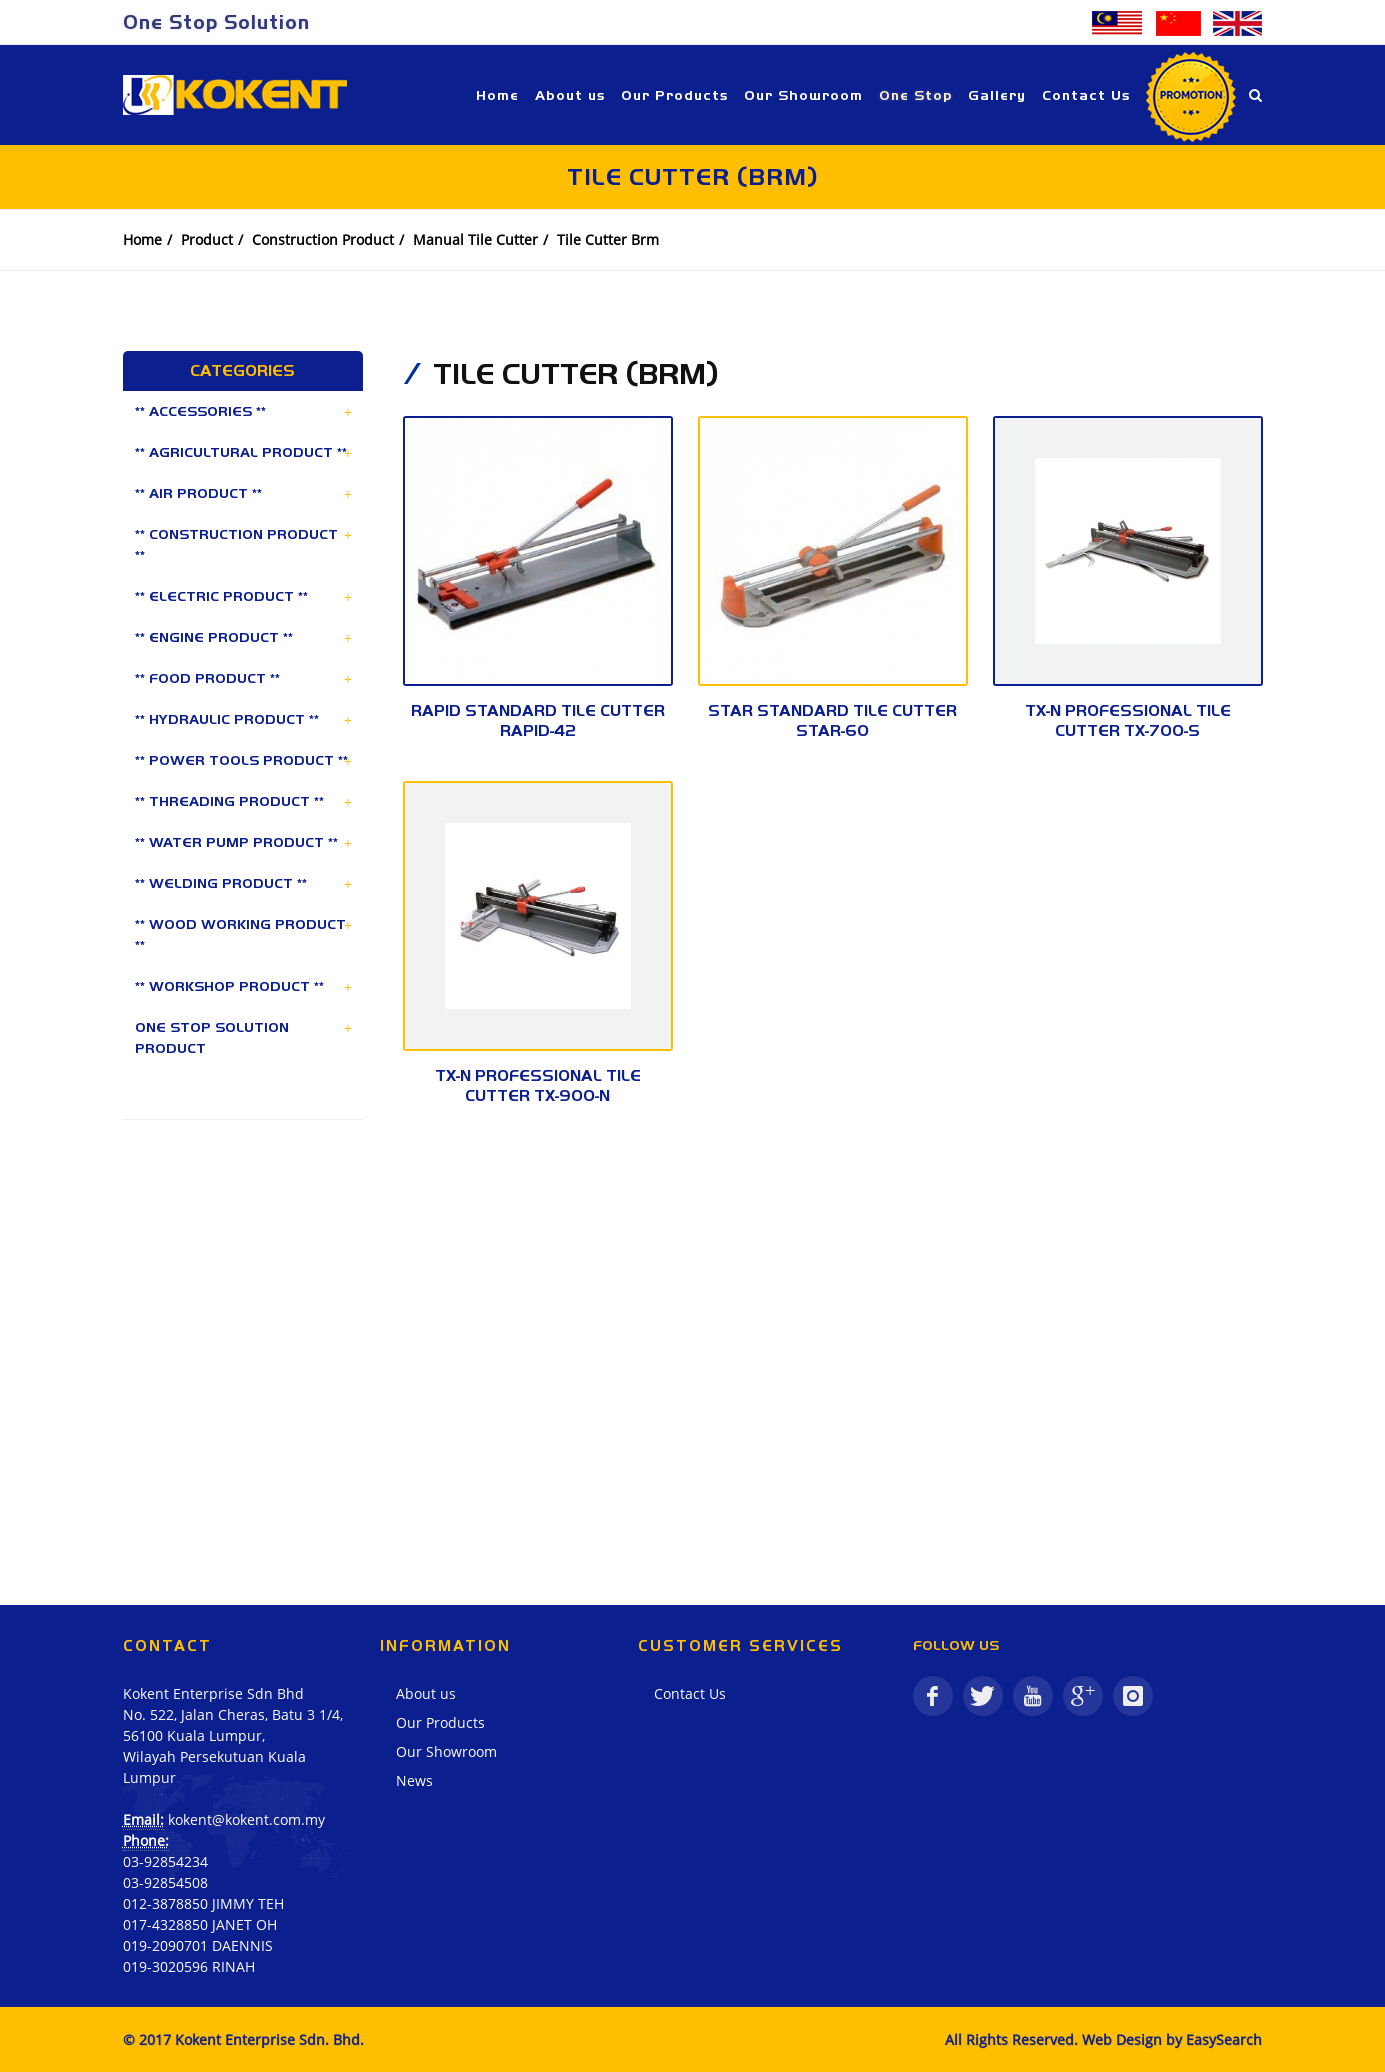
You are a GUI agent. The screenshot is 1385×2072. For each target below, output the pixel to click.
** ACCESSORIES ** (200, 411)
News (414, 1780)
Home (142, 239)
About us (426, 1693)
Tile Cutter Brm (608, 239)
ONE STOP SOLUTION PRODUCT (212, 1037)
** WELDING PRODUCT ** (221, 883)
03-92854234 (165, 1861)
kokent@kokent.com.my (246, 1819)
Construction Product (323, 239)
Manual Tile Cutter (475, 239)
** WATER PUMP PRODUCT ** (236, 842)
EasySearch (1224, 2039)
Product (207, 239)
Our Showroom (446, 1751)
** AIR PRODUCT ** (198, 493)
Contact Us (690, 1693)
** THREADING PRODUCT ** (229, 801)
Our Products (440, 1722)
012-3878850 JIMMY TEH (203, 1903)
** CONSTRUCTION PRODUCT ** (236, 544)
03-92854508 (165, 1882)
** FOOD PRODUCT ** (207, 678)
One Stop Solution (216, 22)
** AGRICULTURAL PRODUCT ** (241, 452)
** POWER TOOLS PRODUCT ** (241, 760)
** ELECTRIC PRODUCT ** (221, 596)
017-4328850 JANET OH (200, 1924)
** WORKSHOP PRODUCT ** (229, 986)
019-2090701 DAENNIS (198, 1945)
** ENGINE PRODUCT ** (214, 637)
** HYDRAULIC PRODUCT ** (227, 719)
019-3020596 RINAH (189, 1966)
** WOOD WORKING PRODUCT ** (240, 934)
